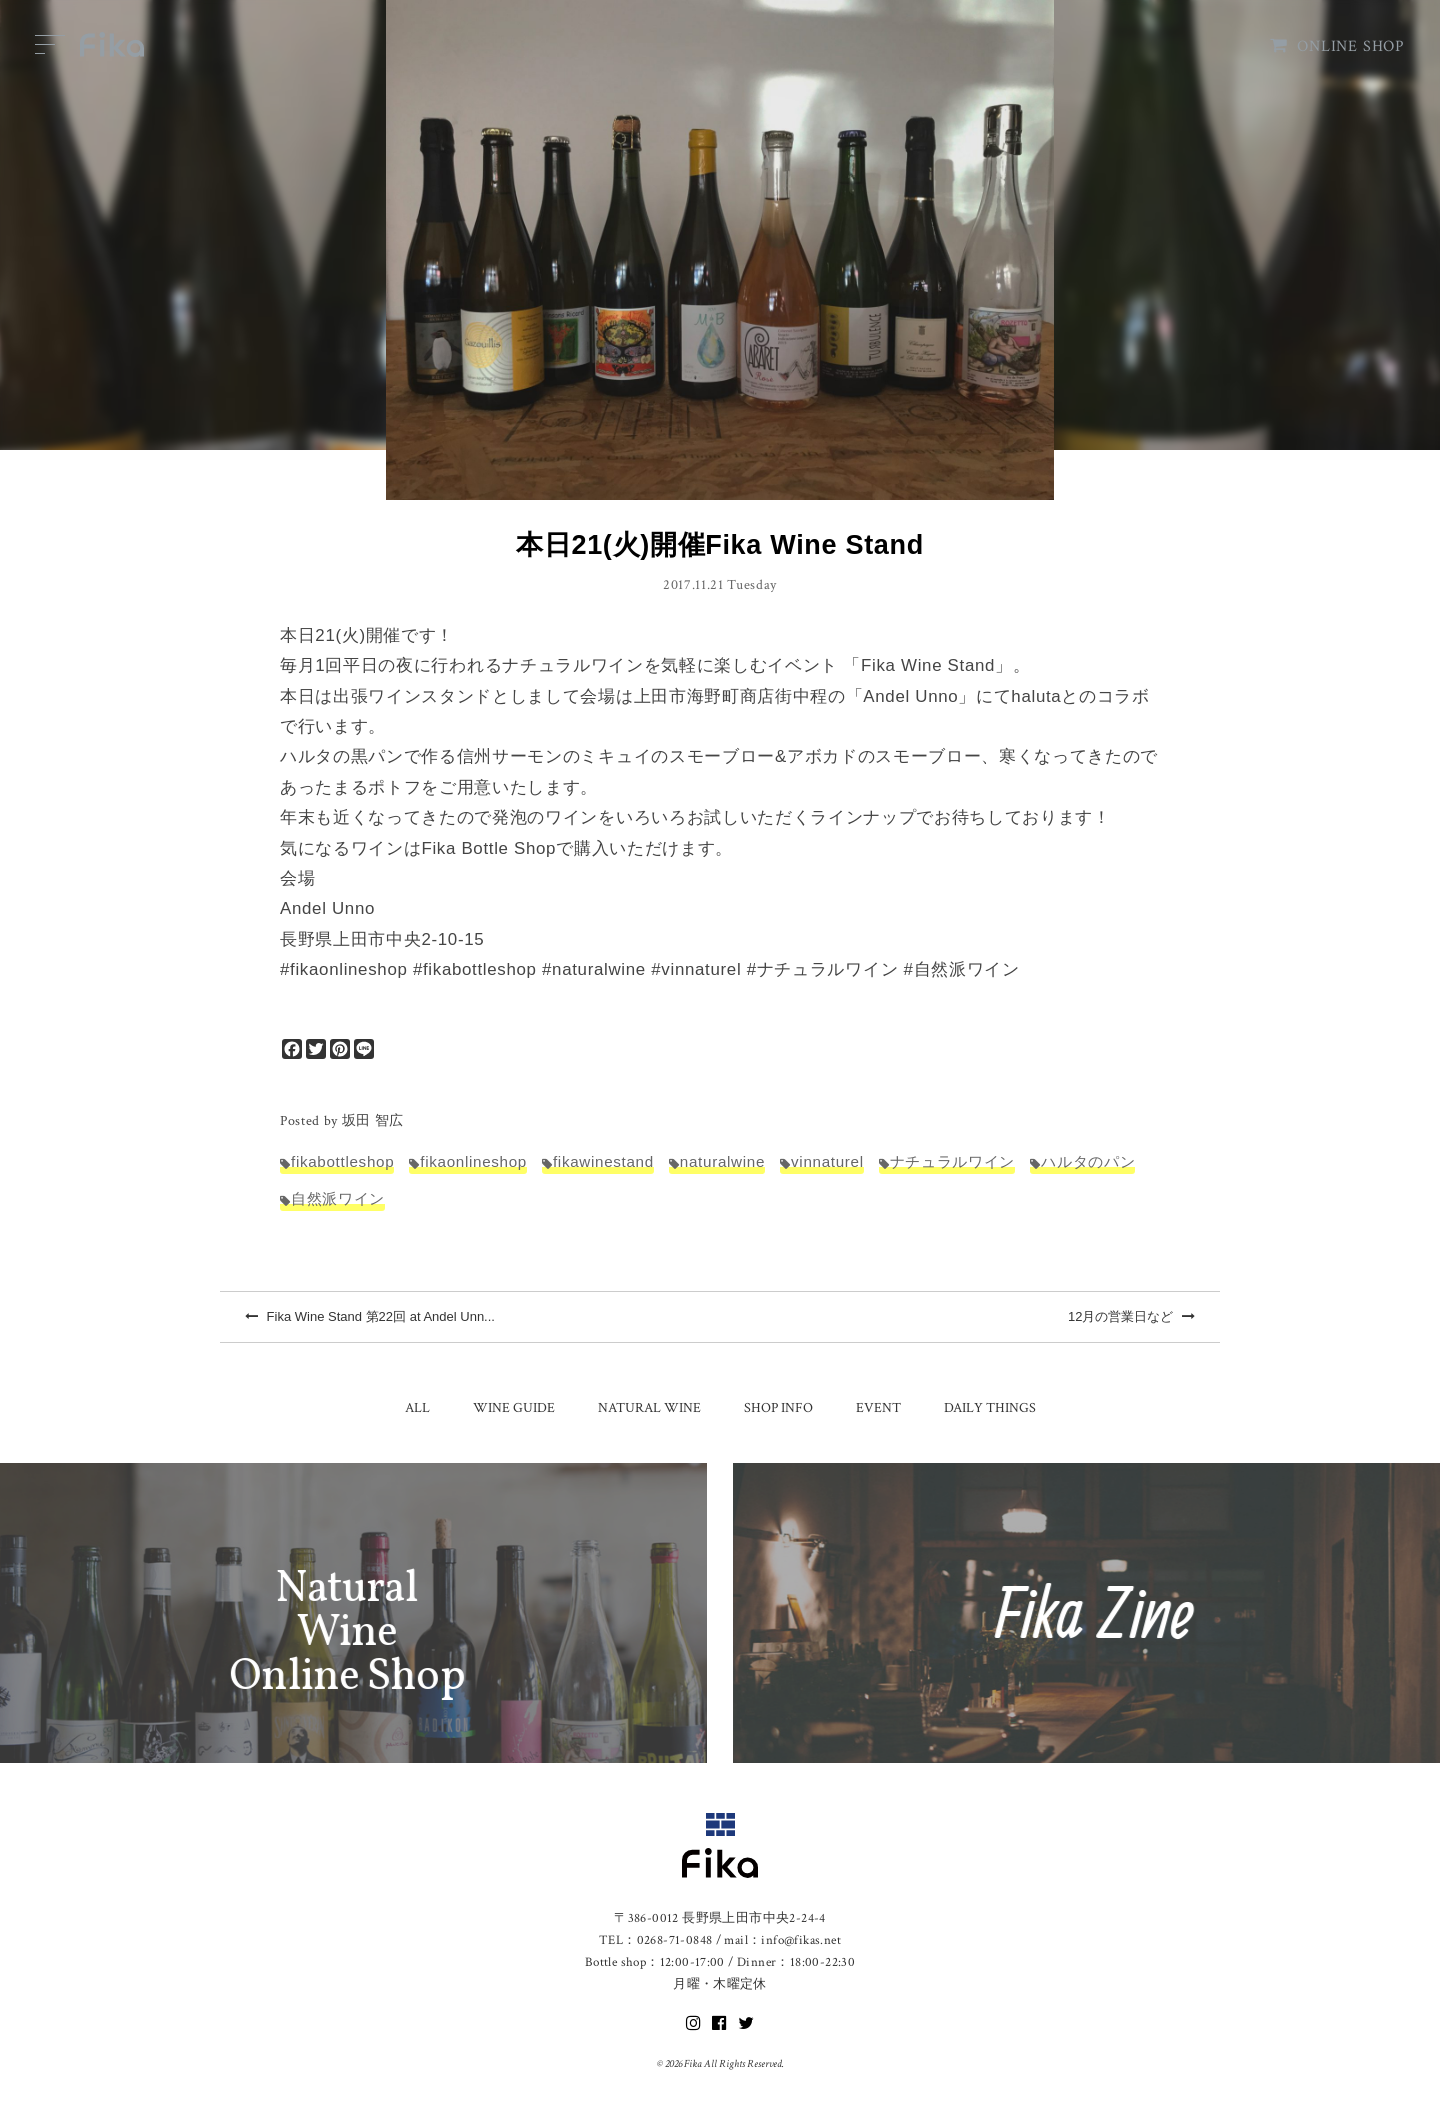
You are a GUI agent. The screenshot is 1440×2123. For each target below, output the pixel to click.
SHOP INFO (778, 1408)
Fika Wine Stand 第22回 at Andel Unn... (370, 1316)
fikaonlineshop (473, 1161)
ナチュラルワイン (952, 1161)
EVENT (878, 1408)
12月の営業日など (1131, 1316)
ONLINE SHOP (1337, 46)
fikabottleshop (342, 1161)
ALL (417, 1408)
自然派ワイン (338, 1198)
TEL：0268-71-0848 (655, 1940)
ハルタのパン (1088, 1161)
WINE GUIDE (514, 1408)
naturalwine (722, 1161)
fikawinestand (603, 1161)
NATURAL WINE (649, 1408)
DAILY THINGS (990, 1408)
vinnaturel (827, 1161)
